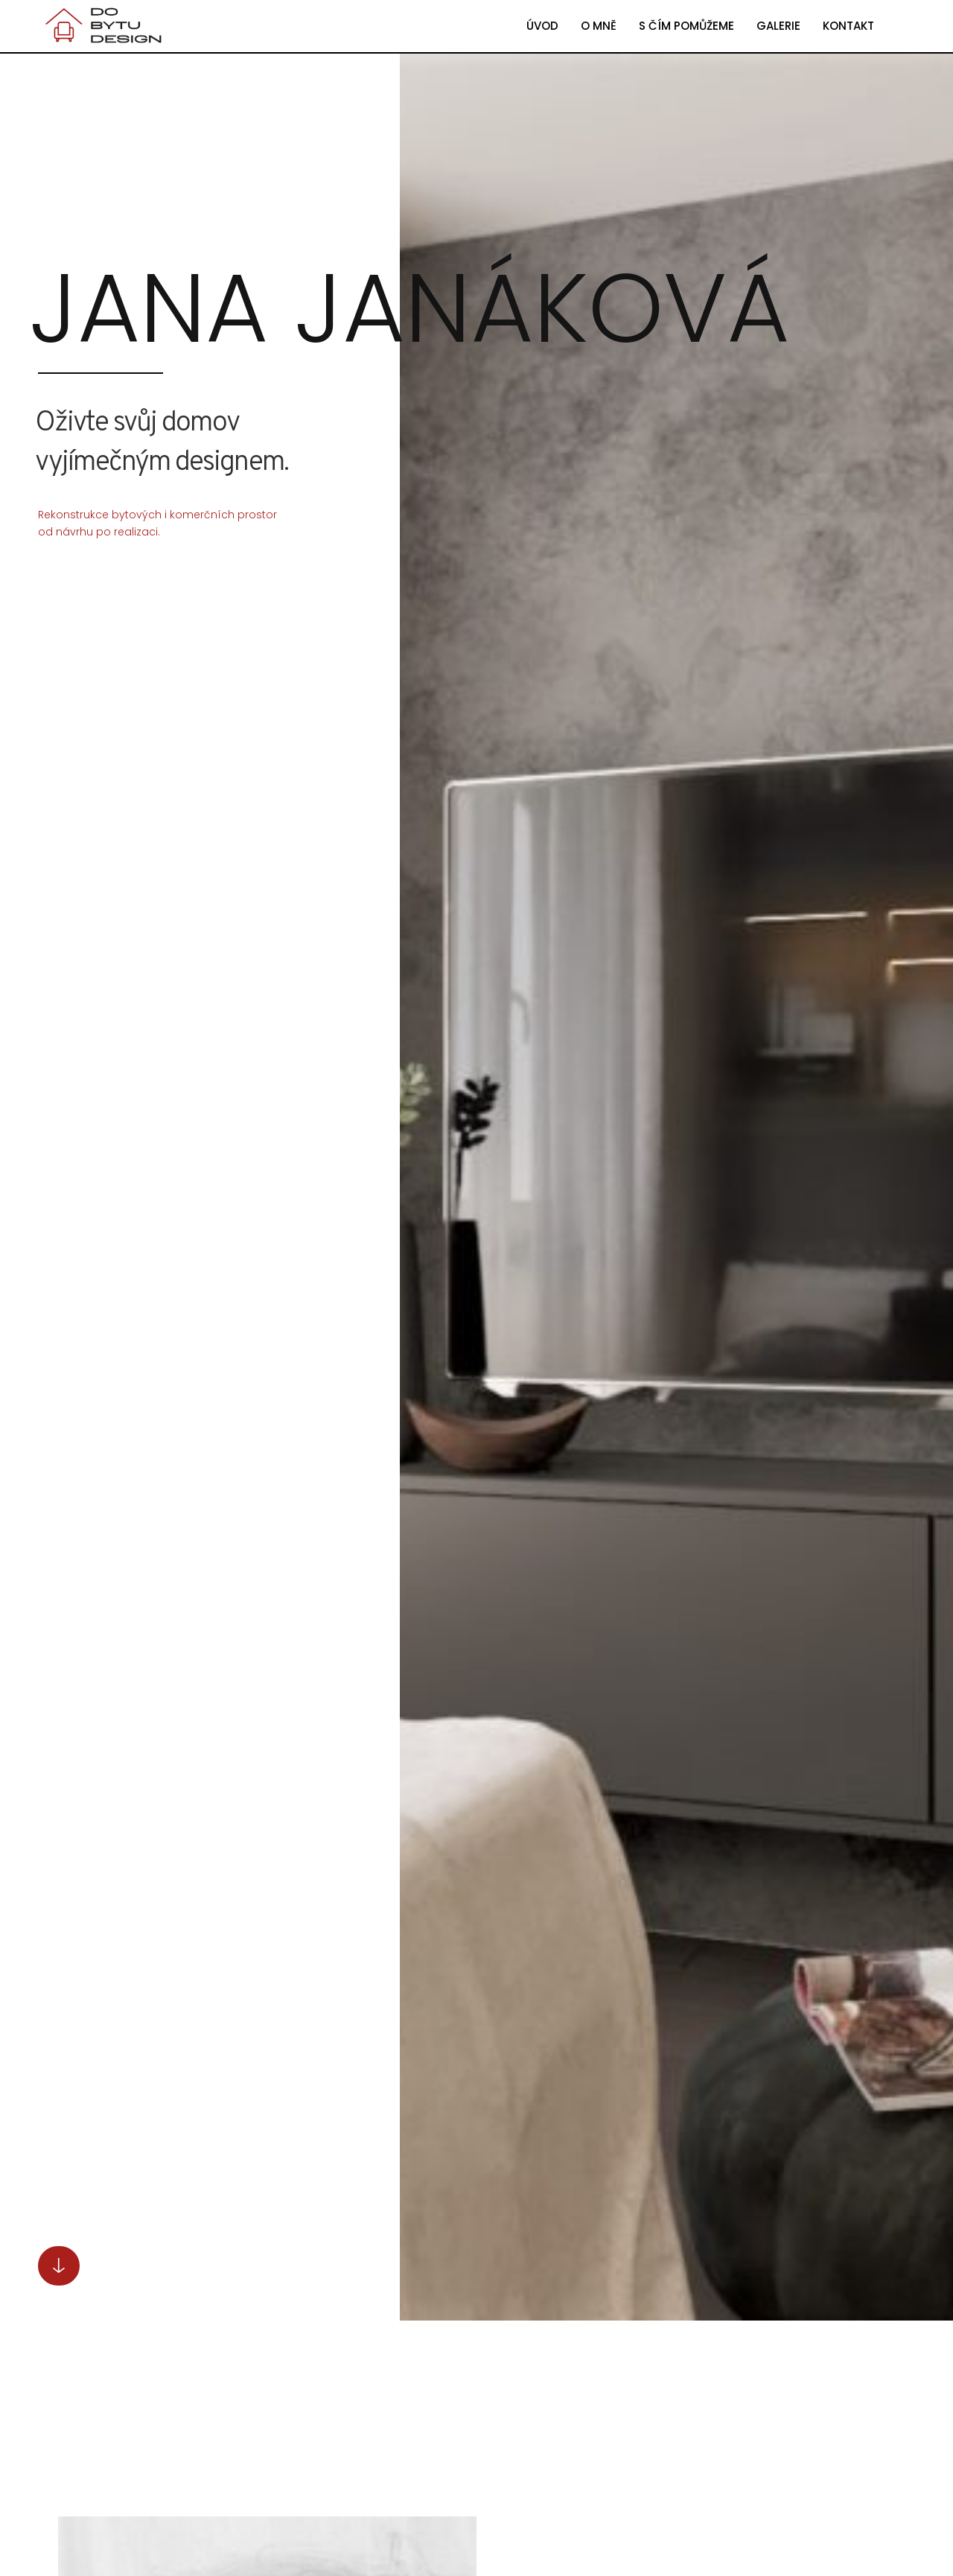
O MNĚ (598, 26)
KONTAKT (848, 26)
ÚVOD (542, 26)
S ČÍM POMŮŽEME (686, 26)
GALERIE (778, 26)
